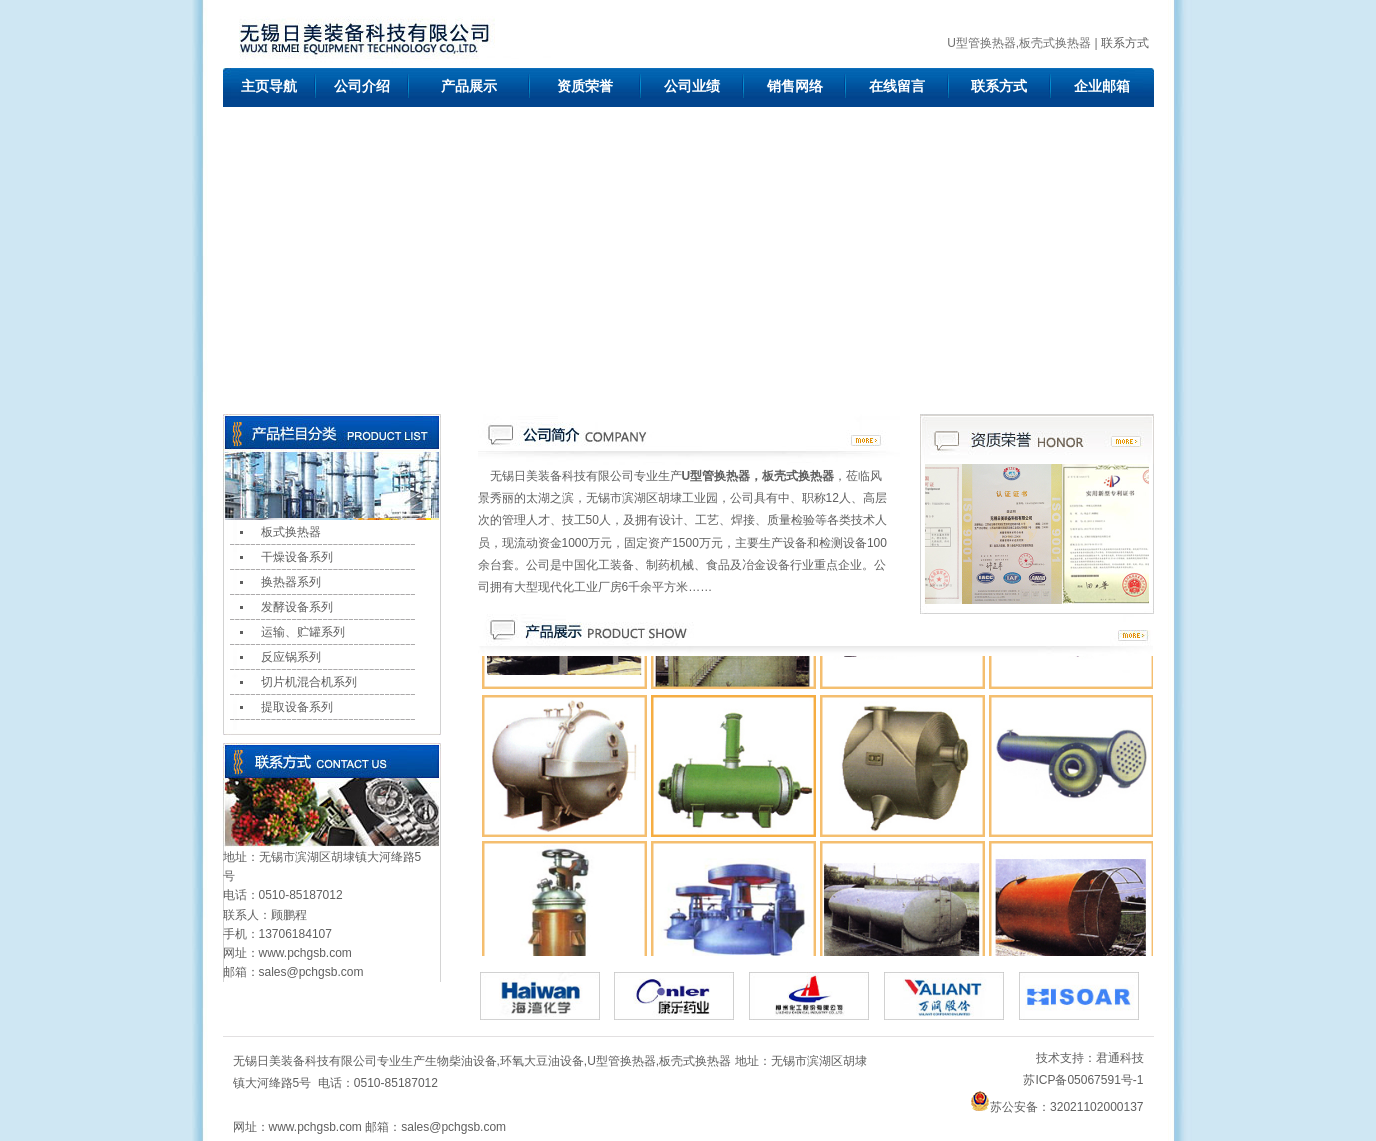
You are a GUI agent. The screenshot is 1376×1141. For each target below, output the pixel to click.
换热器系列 (291, 582)
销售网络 (795, 86)
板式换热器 (291, 532)
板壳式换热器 (695, 1061)
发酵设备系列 (297, 607)
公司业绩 (692, 86)
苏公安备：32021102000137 (1056, 1107)
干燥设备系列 (297, 557)
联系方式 (1125, 43)
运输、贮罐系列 (303, 632)
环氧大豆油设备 (542, 1061)
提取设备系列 (297, 707)
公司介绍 (362, 86)
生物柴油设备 (461, 1061)
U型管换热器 (621, 1061)
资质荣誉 (585, 86)
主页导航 (269, 86)
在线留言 (897, 86)
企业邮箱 (1102, 86)
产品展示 (469, 86)
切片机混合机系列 (309, 682)
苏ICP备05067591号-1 (1083, 1080)
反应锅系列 (291, 657)
